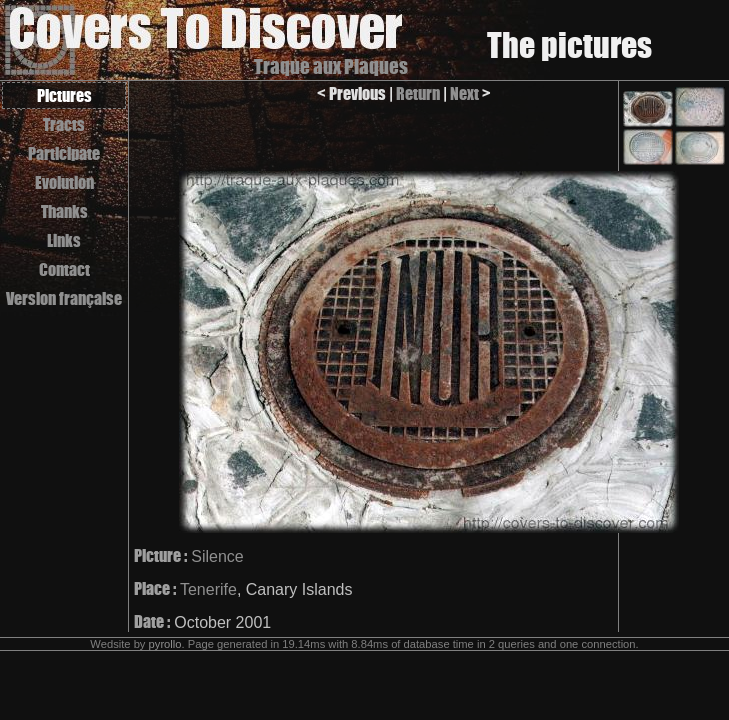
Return (418, 93)
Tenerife (208, 589)
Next (464, 93)
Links (64, 240)
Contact (64, 269)
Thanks (64, 211)
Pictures (64, 95)
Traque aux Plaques (331, 66)
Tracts (64, 124)
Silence (217, 556)
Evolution (64, 182)
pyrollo (165, 644)
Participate (64, 153)
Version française (64, 298)
